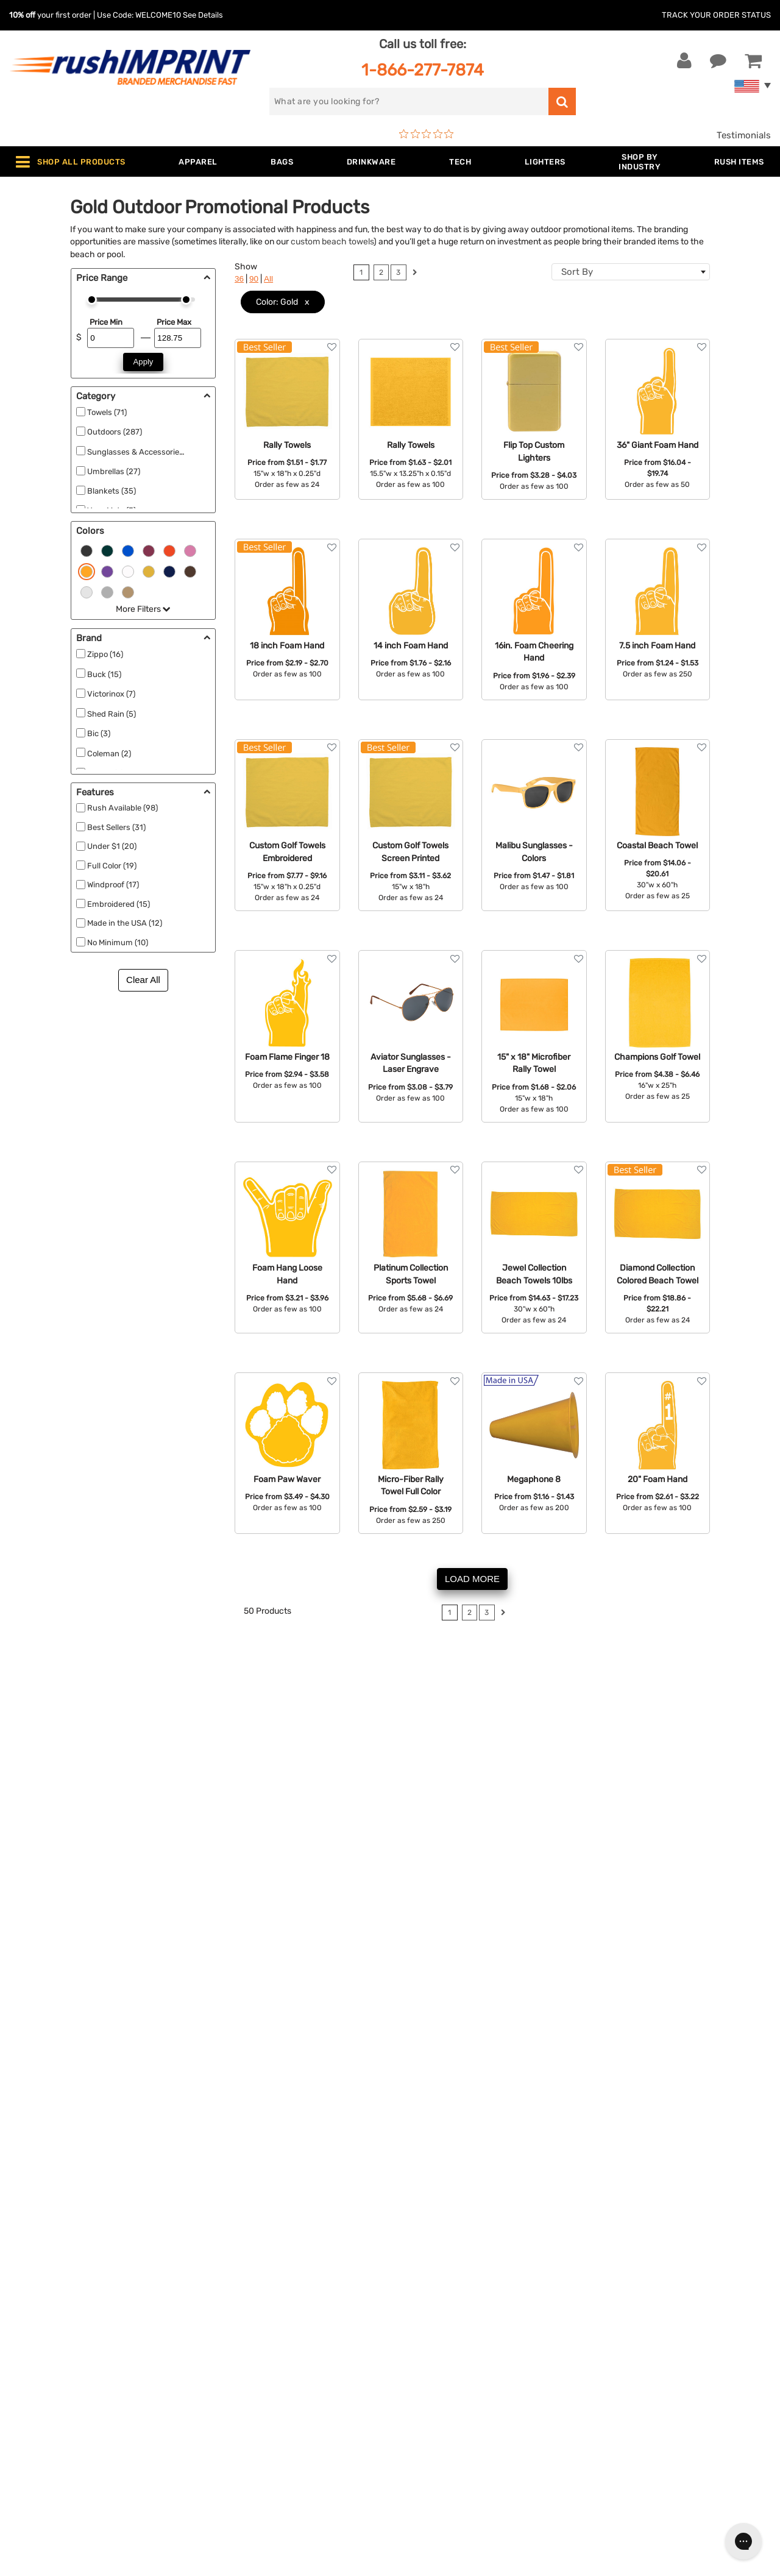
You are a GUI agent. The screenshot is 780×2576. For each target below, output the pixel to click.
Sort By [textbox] (577, 271)
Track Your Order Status (716, 15)
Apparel (225, 2252)
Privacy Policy (429, 2363)
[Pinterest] (653, 2362)
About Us (419, 2252)
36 (239, 278)
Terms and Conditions (446, 2345)
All (268, 278)
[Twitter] (617, 2362)
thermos (203, 1845)
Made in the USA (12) (124, 923)
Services (417, 2289)
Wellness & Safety (247, 2363)
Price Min (106, 322)
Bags (219, 2289)
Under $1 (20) (111, 846)
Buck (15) (104, 674)
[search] (408, 101)
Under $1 (228, 2438)
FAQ (407, 2307)
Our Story (419, 2270)
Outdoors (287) (114, 431)
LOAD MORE (472, 1579)
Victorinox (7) (111, 693)
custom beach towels (332, 241)
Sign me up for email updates (664, 2282)
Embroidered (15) (118, 904)
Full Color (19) (111, 865)
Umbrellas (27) (113, 471)
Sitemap (416, 2401)
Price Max (174, 322)
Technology (233, 2326)
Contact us (562, 1824)
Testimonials (744, 135)
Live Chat (48, 2270)
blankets (136, 1845)
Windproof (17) (113, 884)
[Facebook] (598, 2362)
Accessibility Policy (440, 2382)
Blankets (227, 2401)
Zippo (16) (105, 654)
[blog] (635, 2362)
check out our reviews (553, 1811)
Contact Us (48, 2252)
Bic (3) (98, 733)
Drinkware (230, 2307)
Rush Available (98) (122, 807)
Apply (143, 361)
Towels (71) (107, 412)
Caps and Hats (240, 2419)
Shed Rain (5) (111, 714)
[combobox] (630, 271)
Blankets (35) (111, 490)
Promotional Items (248, 2382)
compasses (246, 1728)
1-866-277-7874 (422, 70)
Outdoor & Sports (246, 2345)
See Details (203, 15)
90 (253, 278)
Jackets (226, 2270)
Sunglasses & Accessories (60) (143, 451)
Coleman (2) (109, 753)
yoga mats (148, 1742)
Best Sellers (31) (116, 827)
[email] (666, 2258)
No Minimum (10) (117, 942)
